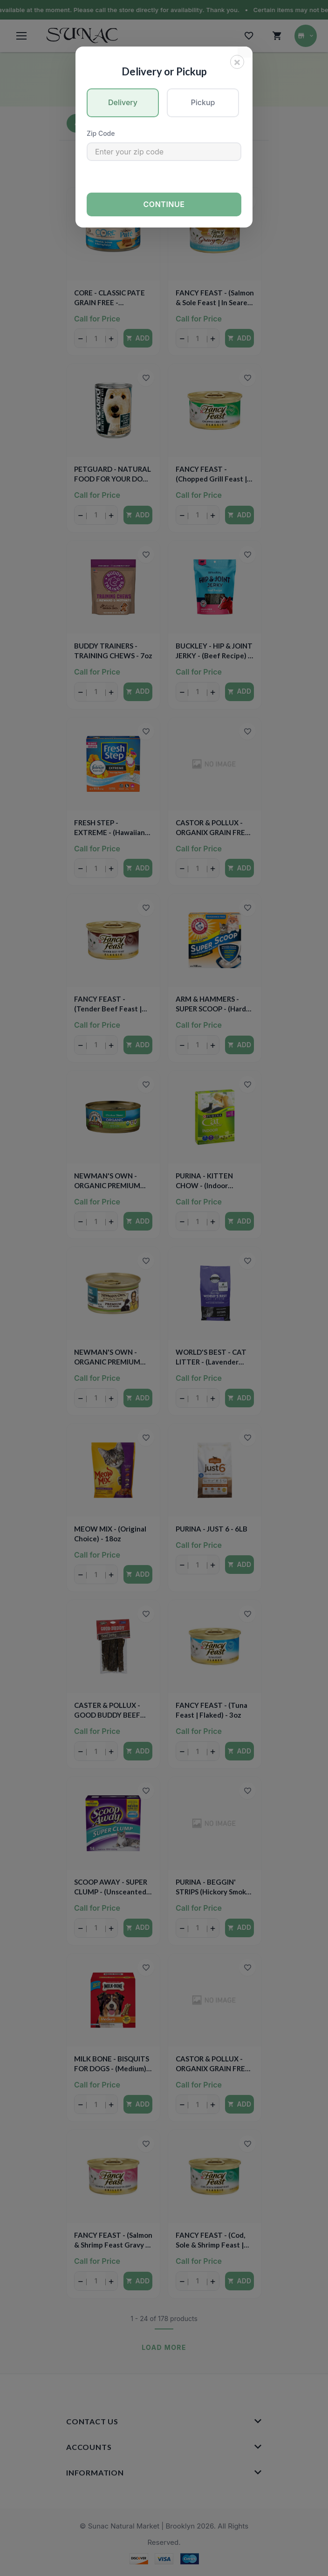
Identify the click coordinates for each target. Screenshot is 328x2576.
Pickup (203, 102)
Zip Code (101, 133)
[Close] (237, 62)
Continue (164, 204)
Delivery (122, 102)
